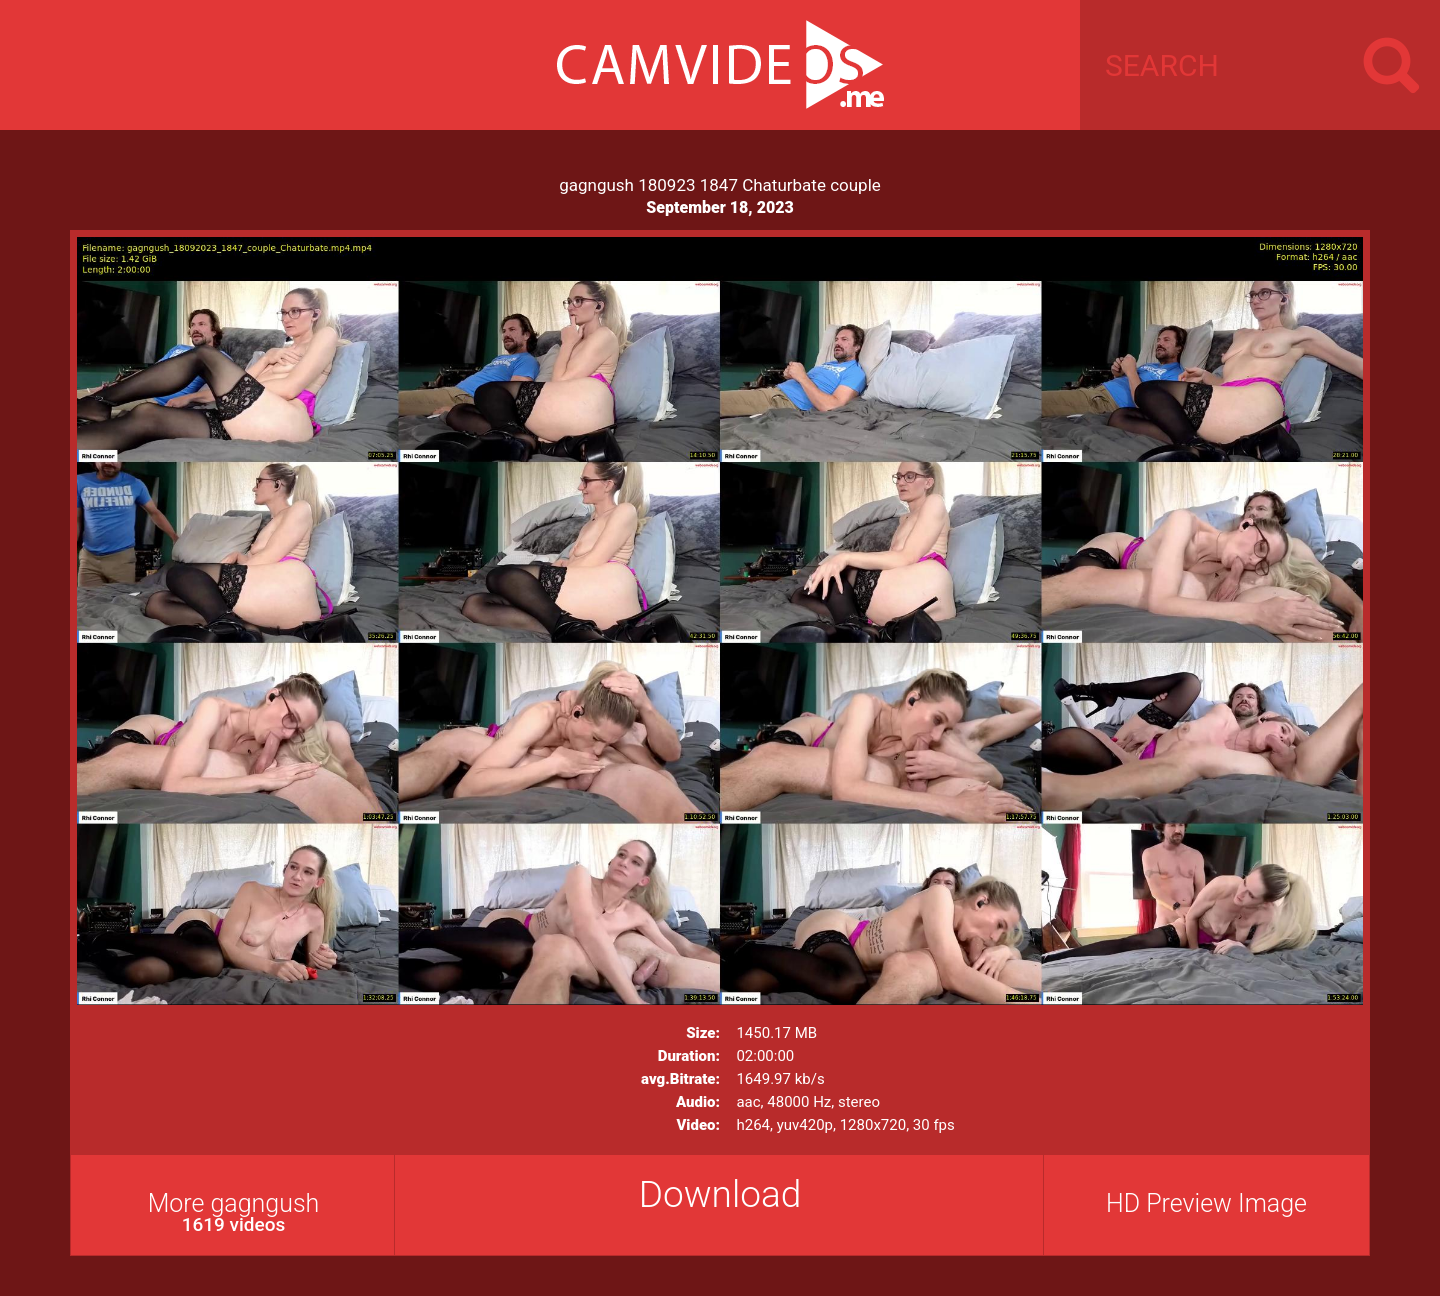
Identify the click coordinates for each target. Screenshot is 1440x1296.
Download (720, 1194)
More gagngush (233, 1212)
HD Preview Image (1206, 1203)
